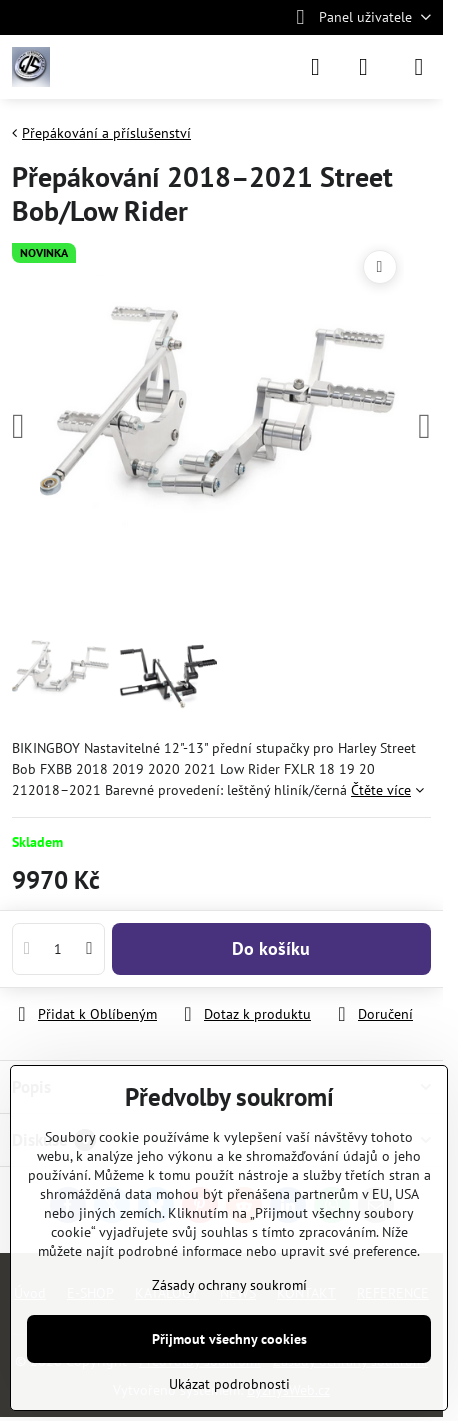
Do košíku (271, 948)
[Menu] (419, 67)
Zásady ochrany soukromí (229, 1285)
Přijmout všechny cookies (229, 1339)
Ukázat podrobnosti (229, 1384)
